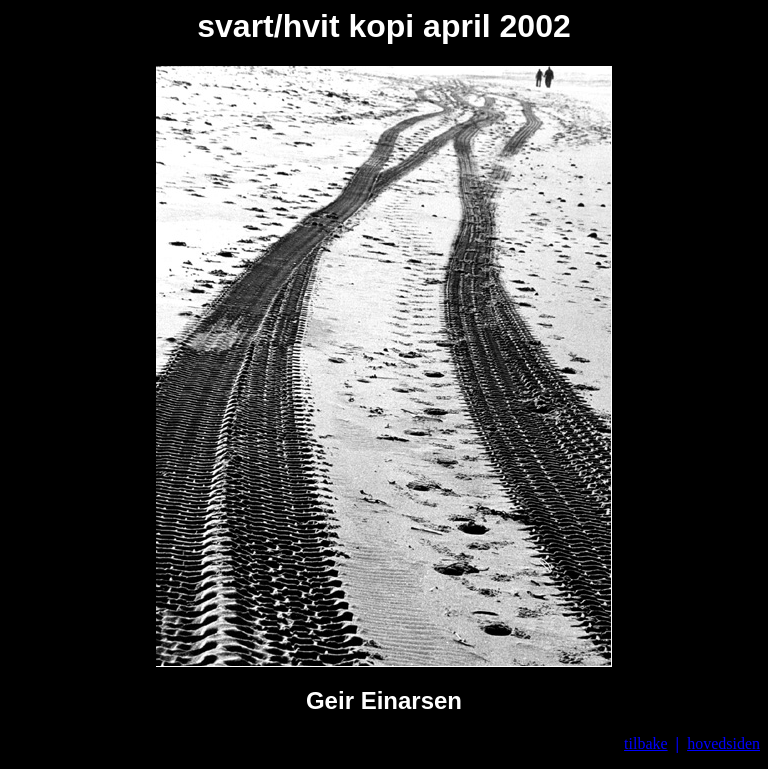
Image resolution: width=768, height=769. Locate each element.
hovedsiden (723, 743)
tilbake (646, 743)
